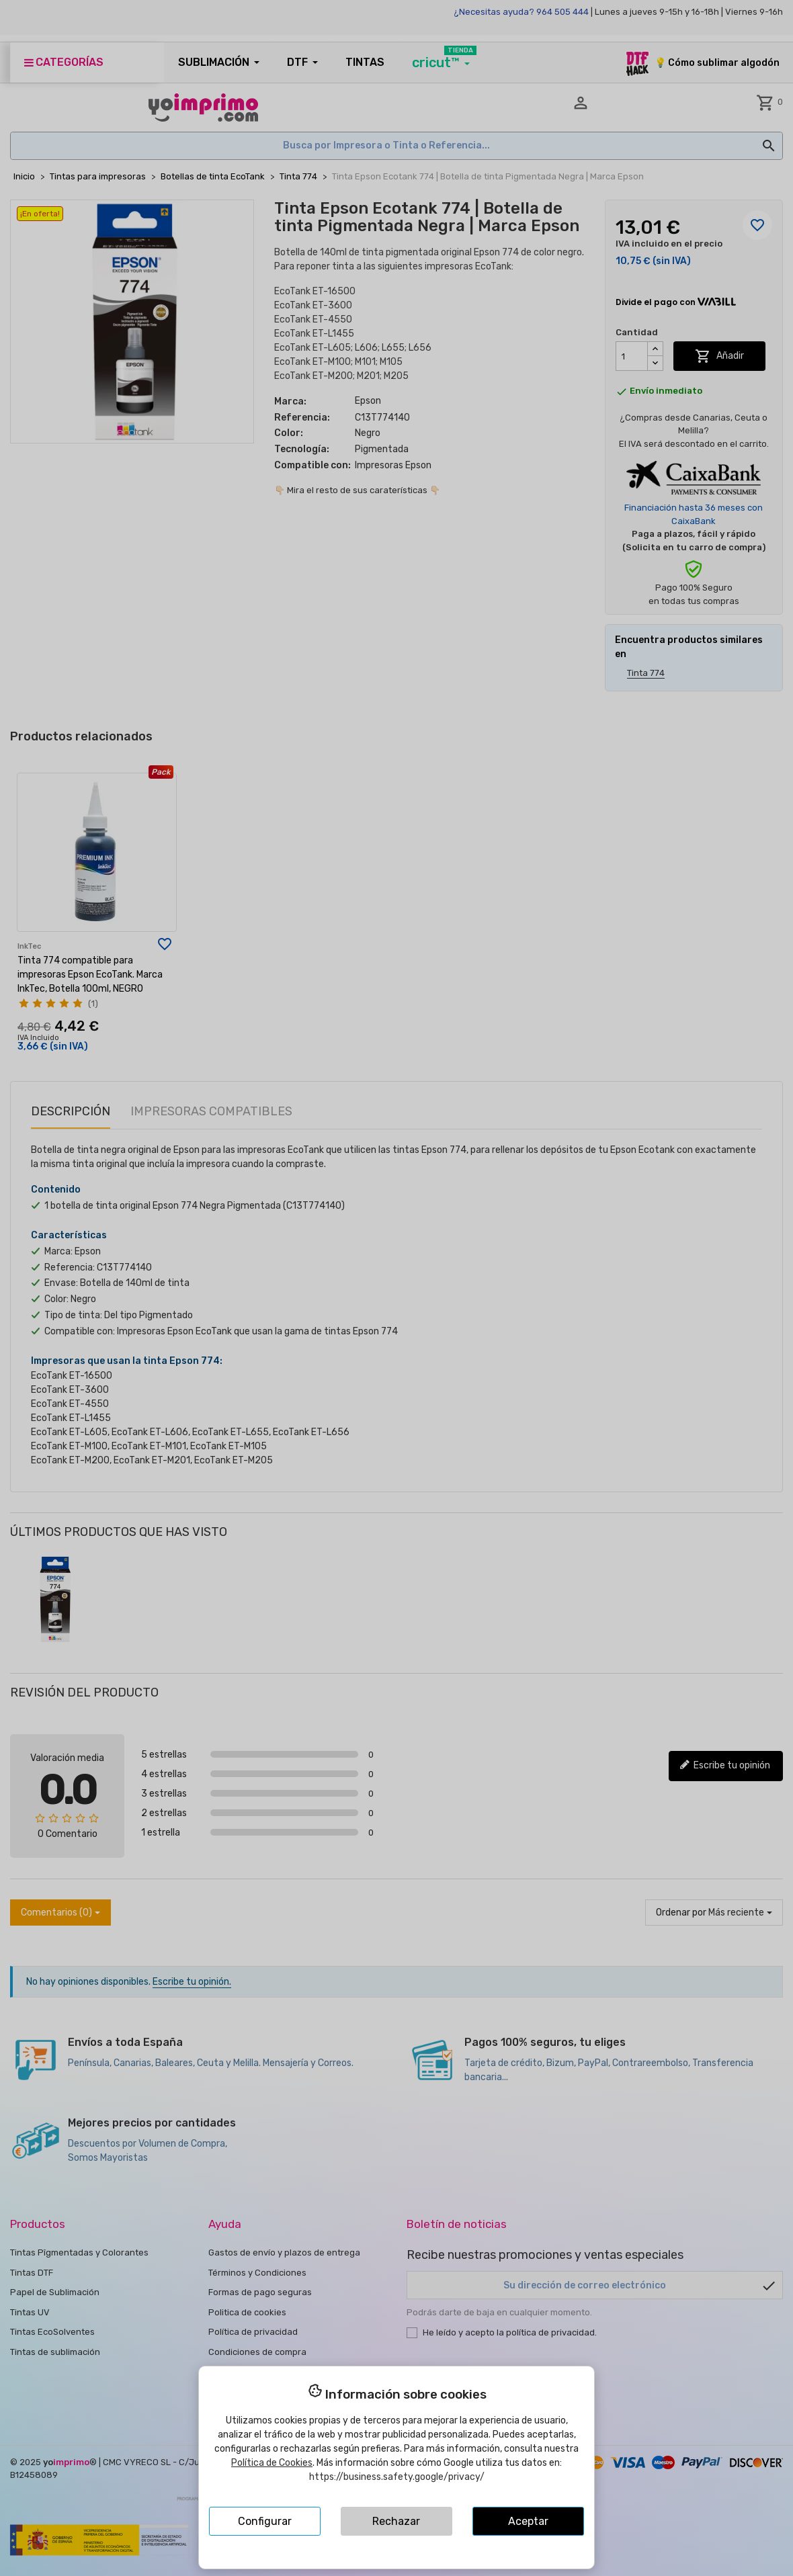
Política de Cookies (271, 2462)
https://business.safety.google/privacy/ (397, 2477)
